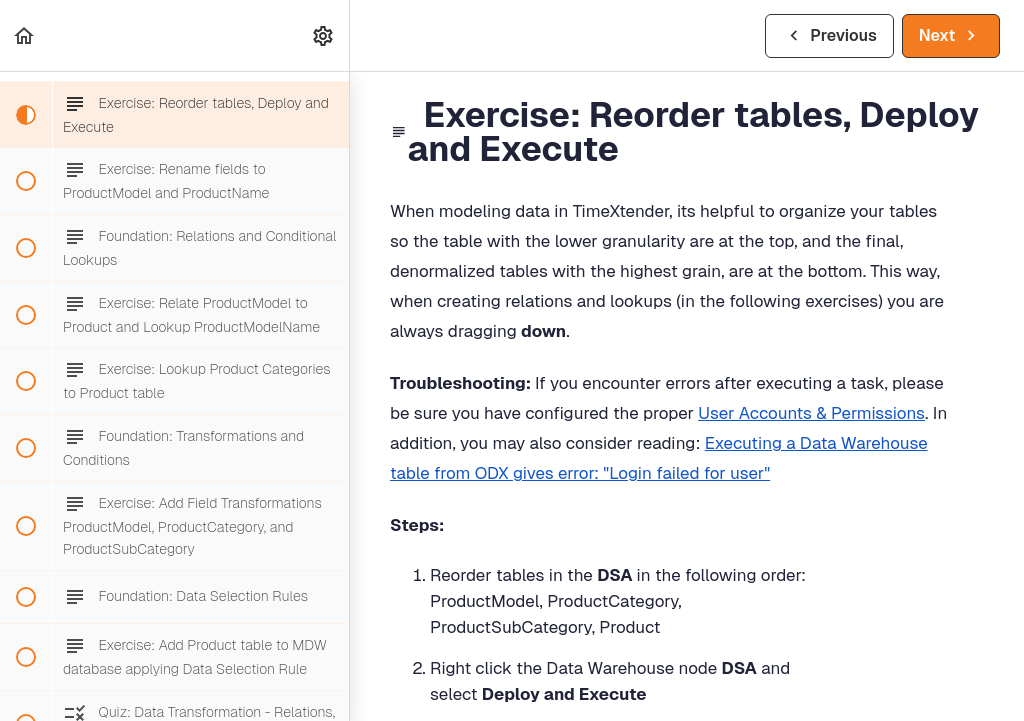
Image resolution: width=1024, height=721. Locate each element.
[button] (25, 35)
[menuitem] (324, 35)
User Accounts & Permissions (811, 413)
